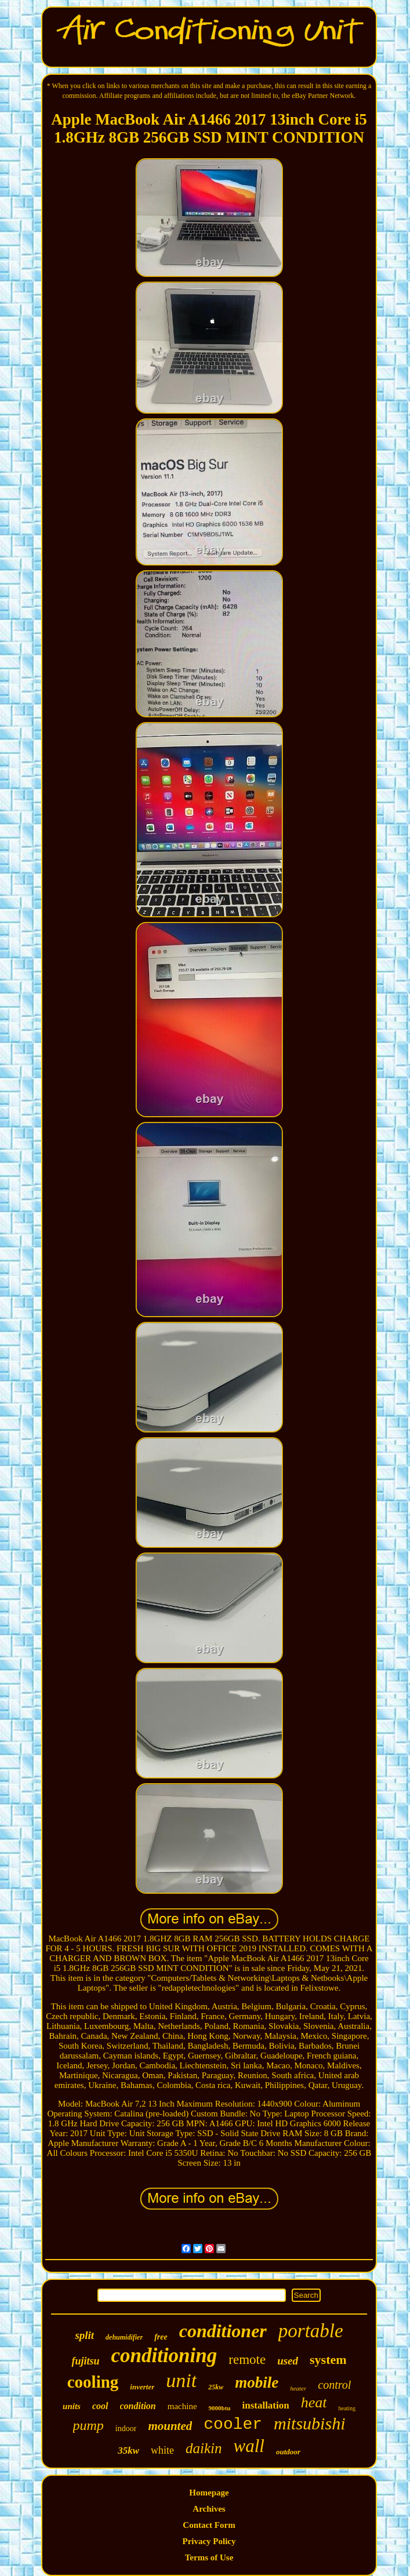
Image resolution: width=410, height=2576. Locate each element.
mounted (170, 2426)
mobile (256, 2382)
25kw (215, 2387)
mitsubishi (309, 2423)
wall (249, 2446)
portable (310, 2330)
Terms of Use (209, 2557)
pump (88, 2425)
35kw (128, 2450)
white (162, 2450)
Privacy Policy (208, 2541)
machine (182, 2406)
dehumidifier (124, 2337)
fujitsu (85, 2361)
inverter (142, 2386)
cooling (93, 2382)
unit (181, 2380)
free (161, 2337)
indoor (126, 2428)
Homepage (208, 2492)
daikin (204, 2448)
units (72, 2406)
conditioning (164, 2355)
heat (314, 2402)
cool (100, 2406)
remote (247, 2359)
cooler (233, 2424)
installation (265, 2405)
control (334, 2384)
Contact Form (209, 2525)
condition (138, 2406)
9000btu (220, 2407)
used (287, 2361)
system (328, 2359)
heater (298, 2388)
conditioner (223, 2330)
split (84, 2335)
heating (346, 2408)
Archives (209, 2508)
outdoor (288, 2451)
